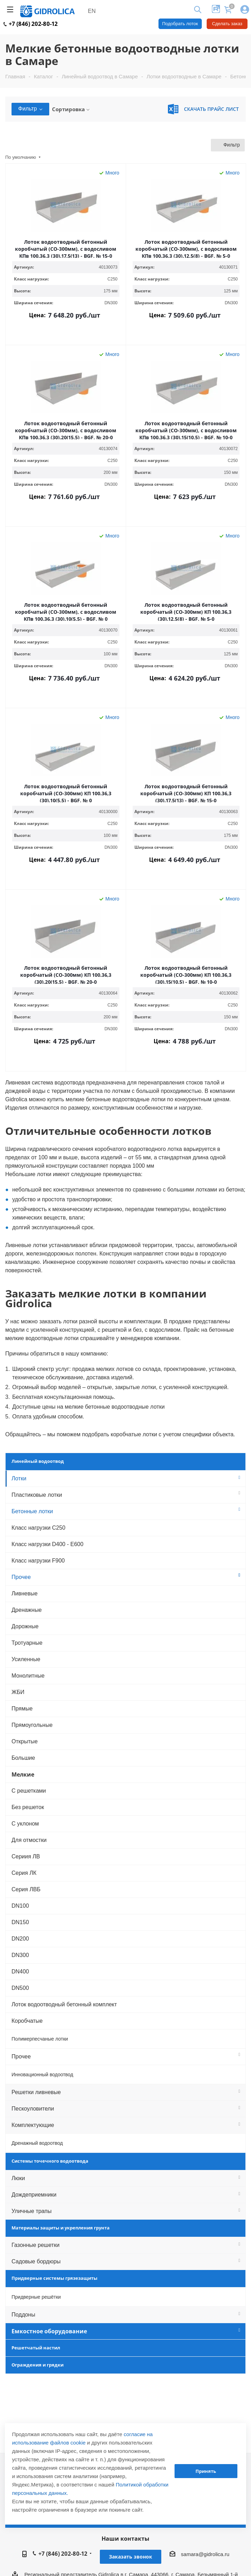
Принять (205, 2471)
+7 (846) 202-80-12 (30, 24)
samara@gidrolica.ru (205, 2554)
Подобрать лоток (180, 23)
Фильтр (30, 109)
